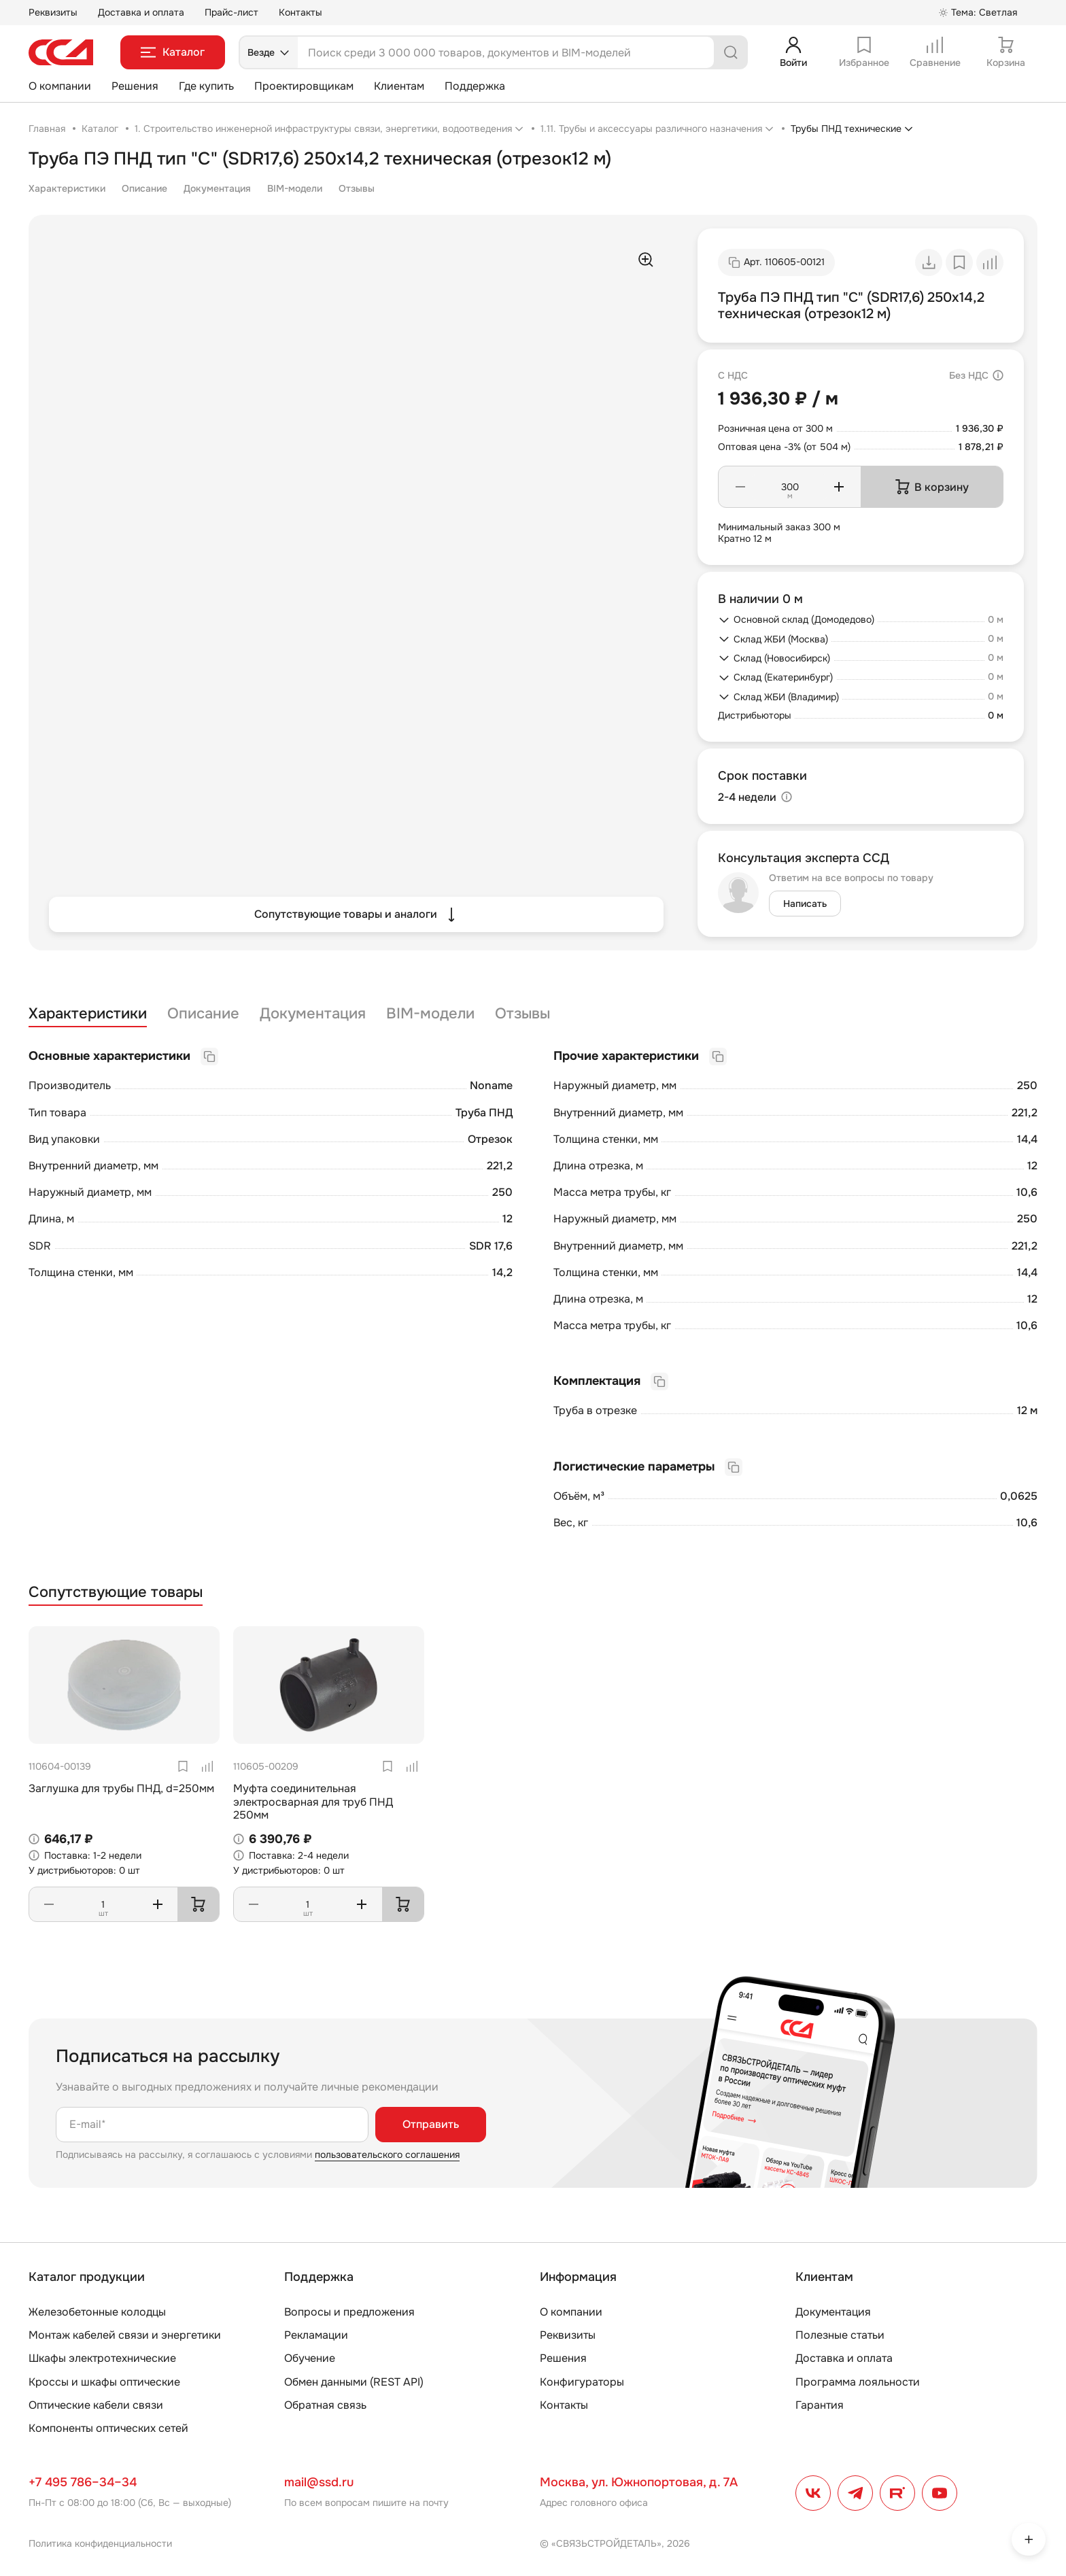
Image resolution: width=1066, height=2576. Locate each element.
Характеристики (67, 188)
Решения (134, 86)
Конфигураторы (582, 2382)
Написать (805, 903)
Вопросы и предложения (349, 2312)
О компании (60, 86)
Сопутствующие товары (116, 1592)
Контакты (300, 12)
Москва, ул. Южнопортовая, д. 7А (639, 2482)
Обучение (309, 2358)
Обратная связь (325, 2405)
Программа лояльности (857, 2382)
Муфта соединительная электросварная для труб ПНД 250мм (313, 1801)
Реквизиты (53, 12)
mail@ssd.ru (319, 2482)
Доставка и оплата (141, 12)
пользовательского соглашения (387, 2154)
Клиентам (399, 86)
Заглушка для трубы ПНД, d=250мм (121, 1788)
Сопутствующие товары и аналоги (356, 914)
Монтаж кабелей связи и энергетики (125, 2335)
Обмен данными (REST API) (354, 2382)
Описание (144, 188)
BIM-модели (294, 188)
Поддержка (475, 86)
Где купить (206, 86)
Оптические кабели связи (96, 2405)
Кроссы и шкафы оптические (104, 2382)
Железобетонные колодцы (97, 2312)
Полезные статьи (839, 2335)
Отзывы (357, 188)
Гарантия (819, 2405)
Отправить (430, 2124)
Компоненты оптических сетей (108, 2428)
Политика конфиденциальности (100, 2543)
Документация (217, 188)
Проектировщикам (304, 86)
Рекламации (316, 2335)
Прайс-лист (231, 12)
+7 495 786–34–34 (83, 2482)
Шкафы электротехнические (102, 2358)
